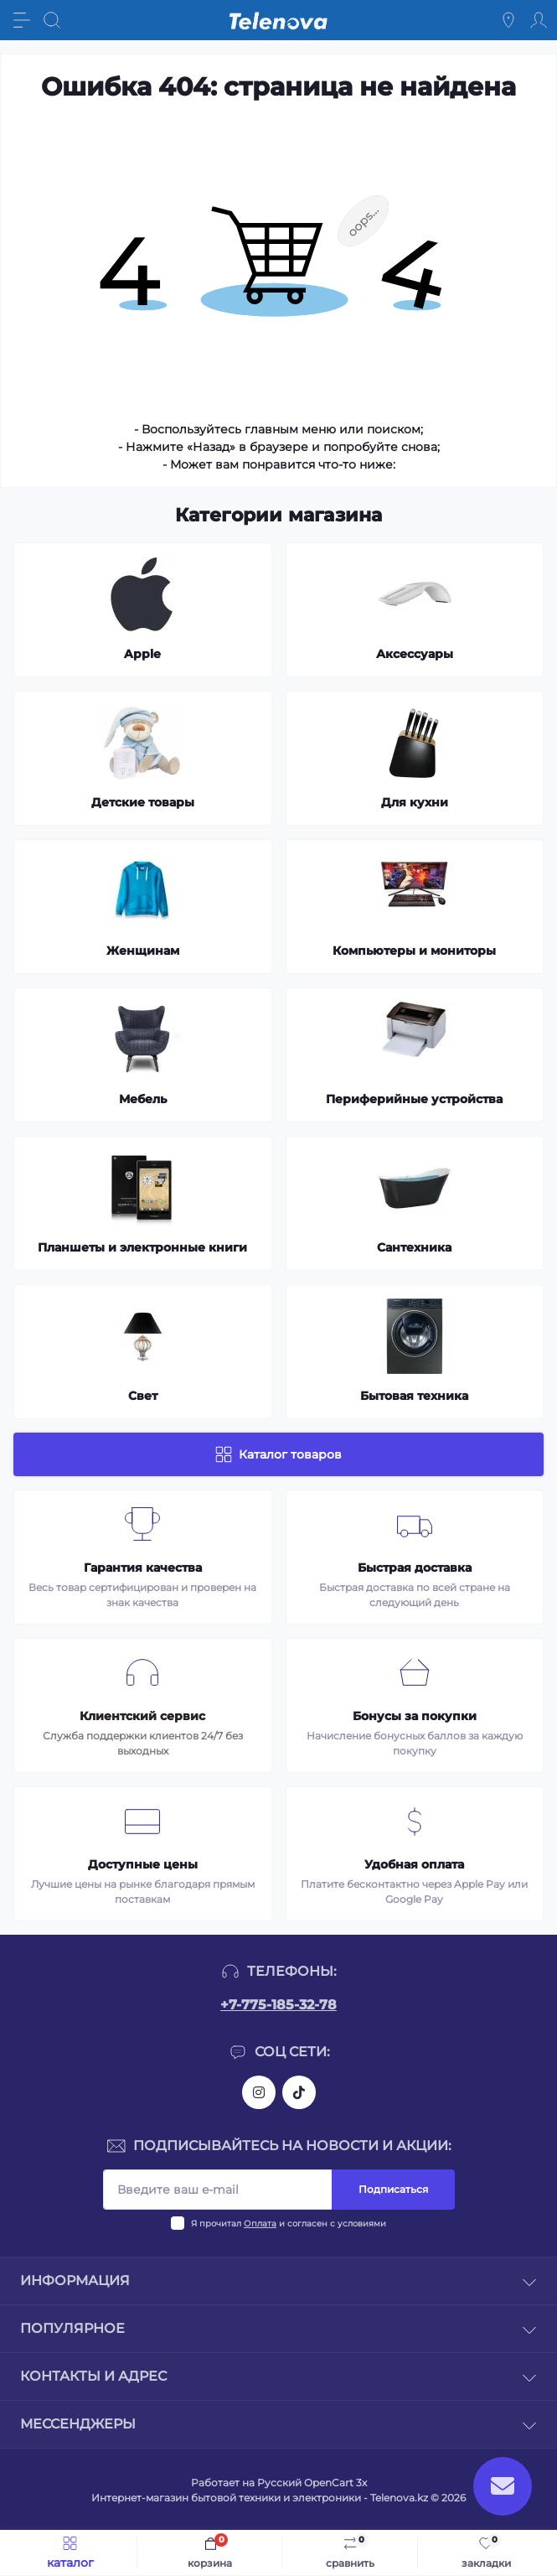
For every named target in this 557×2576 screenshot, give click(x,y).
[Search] (52, 20)
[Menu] (21, 20)
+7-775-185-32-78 (278, 2005)
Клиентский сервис (142, 1715)
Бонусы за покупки (415, 1715)
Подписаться (393, 2189)
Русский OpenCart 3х (312, 2482)
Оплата (260, 2223)
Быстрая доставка (415, 1567)
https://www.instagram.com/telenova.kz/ (259, 2092)
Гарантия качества (143, 1567)
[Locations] (508, 20)
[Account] (538, 20)
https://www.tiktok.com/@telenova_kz (299, 2092)
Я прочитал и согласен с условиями (288, 2223)
